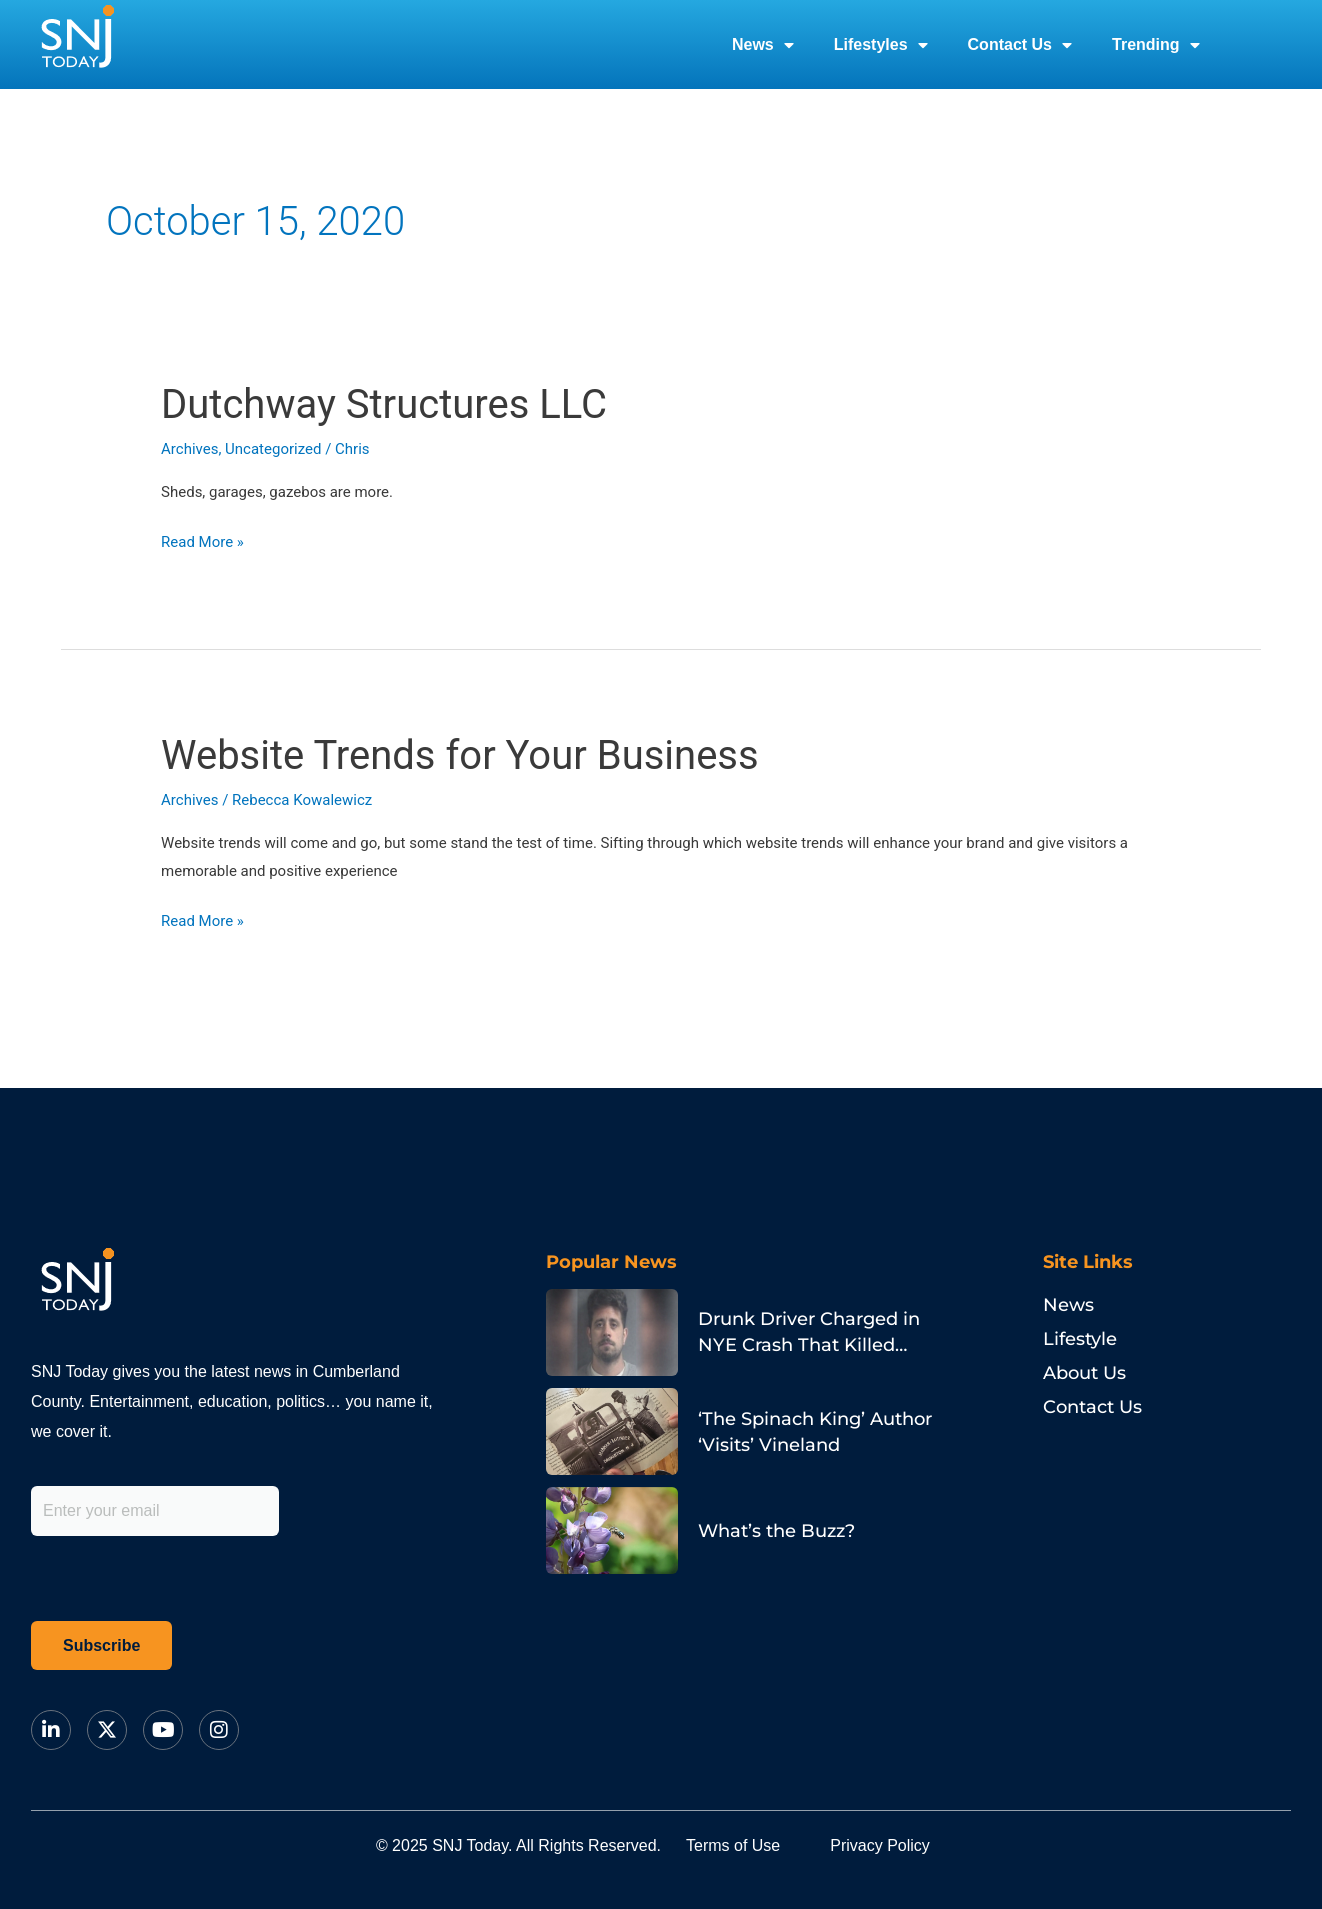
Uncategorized (273, 449)
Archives (189, 449)
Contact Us (1020, 45)
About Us (1084, 1373)
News (763, 45)
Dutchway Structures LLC (384, 404)
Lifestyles (881, 45)
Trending (1156, 45)
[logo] (77, 44)
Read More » (202, 540)
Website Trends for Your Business (460, 755)
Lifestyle (1080, 1339)
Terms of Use (733, 1845)
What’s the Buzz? (776, 1531)
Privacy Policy (880, 1845)
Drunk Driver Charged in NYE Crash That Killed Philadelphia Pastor (809, 1345)
